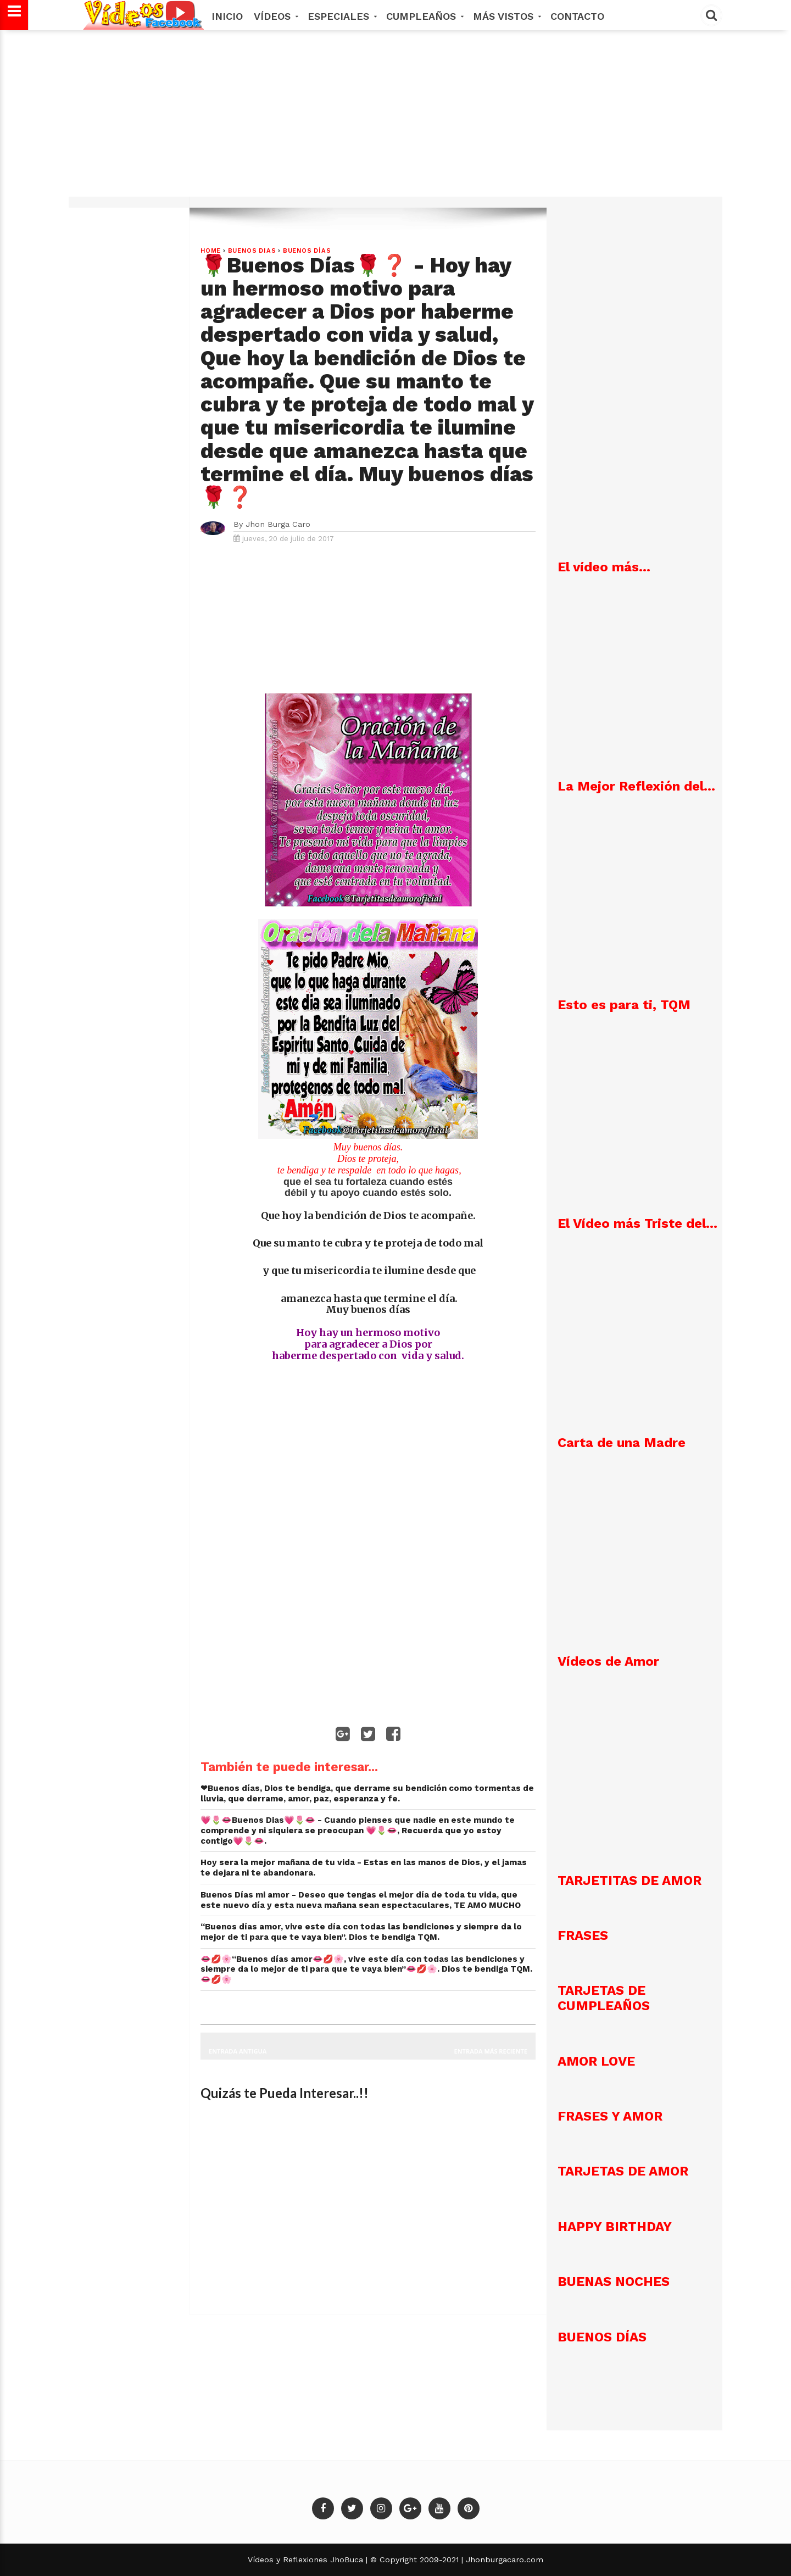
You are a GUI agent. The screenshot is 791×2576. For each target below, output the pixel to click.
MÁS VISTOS (506, 16)
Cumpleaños (424, 16)
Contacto (577, 16)
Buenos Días (307, 250)
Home (210, 250)
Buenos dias (252, 250)
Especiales (341, 16)
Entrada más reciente (491, 2051)
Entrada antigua (237, 2051)
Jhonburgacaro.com (503, 2559)
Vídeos (275, 16)
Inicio (227, 16)
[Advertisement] (395, 119)
